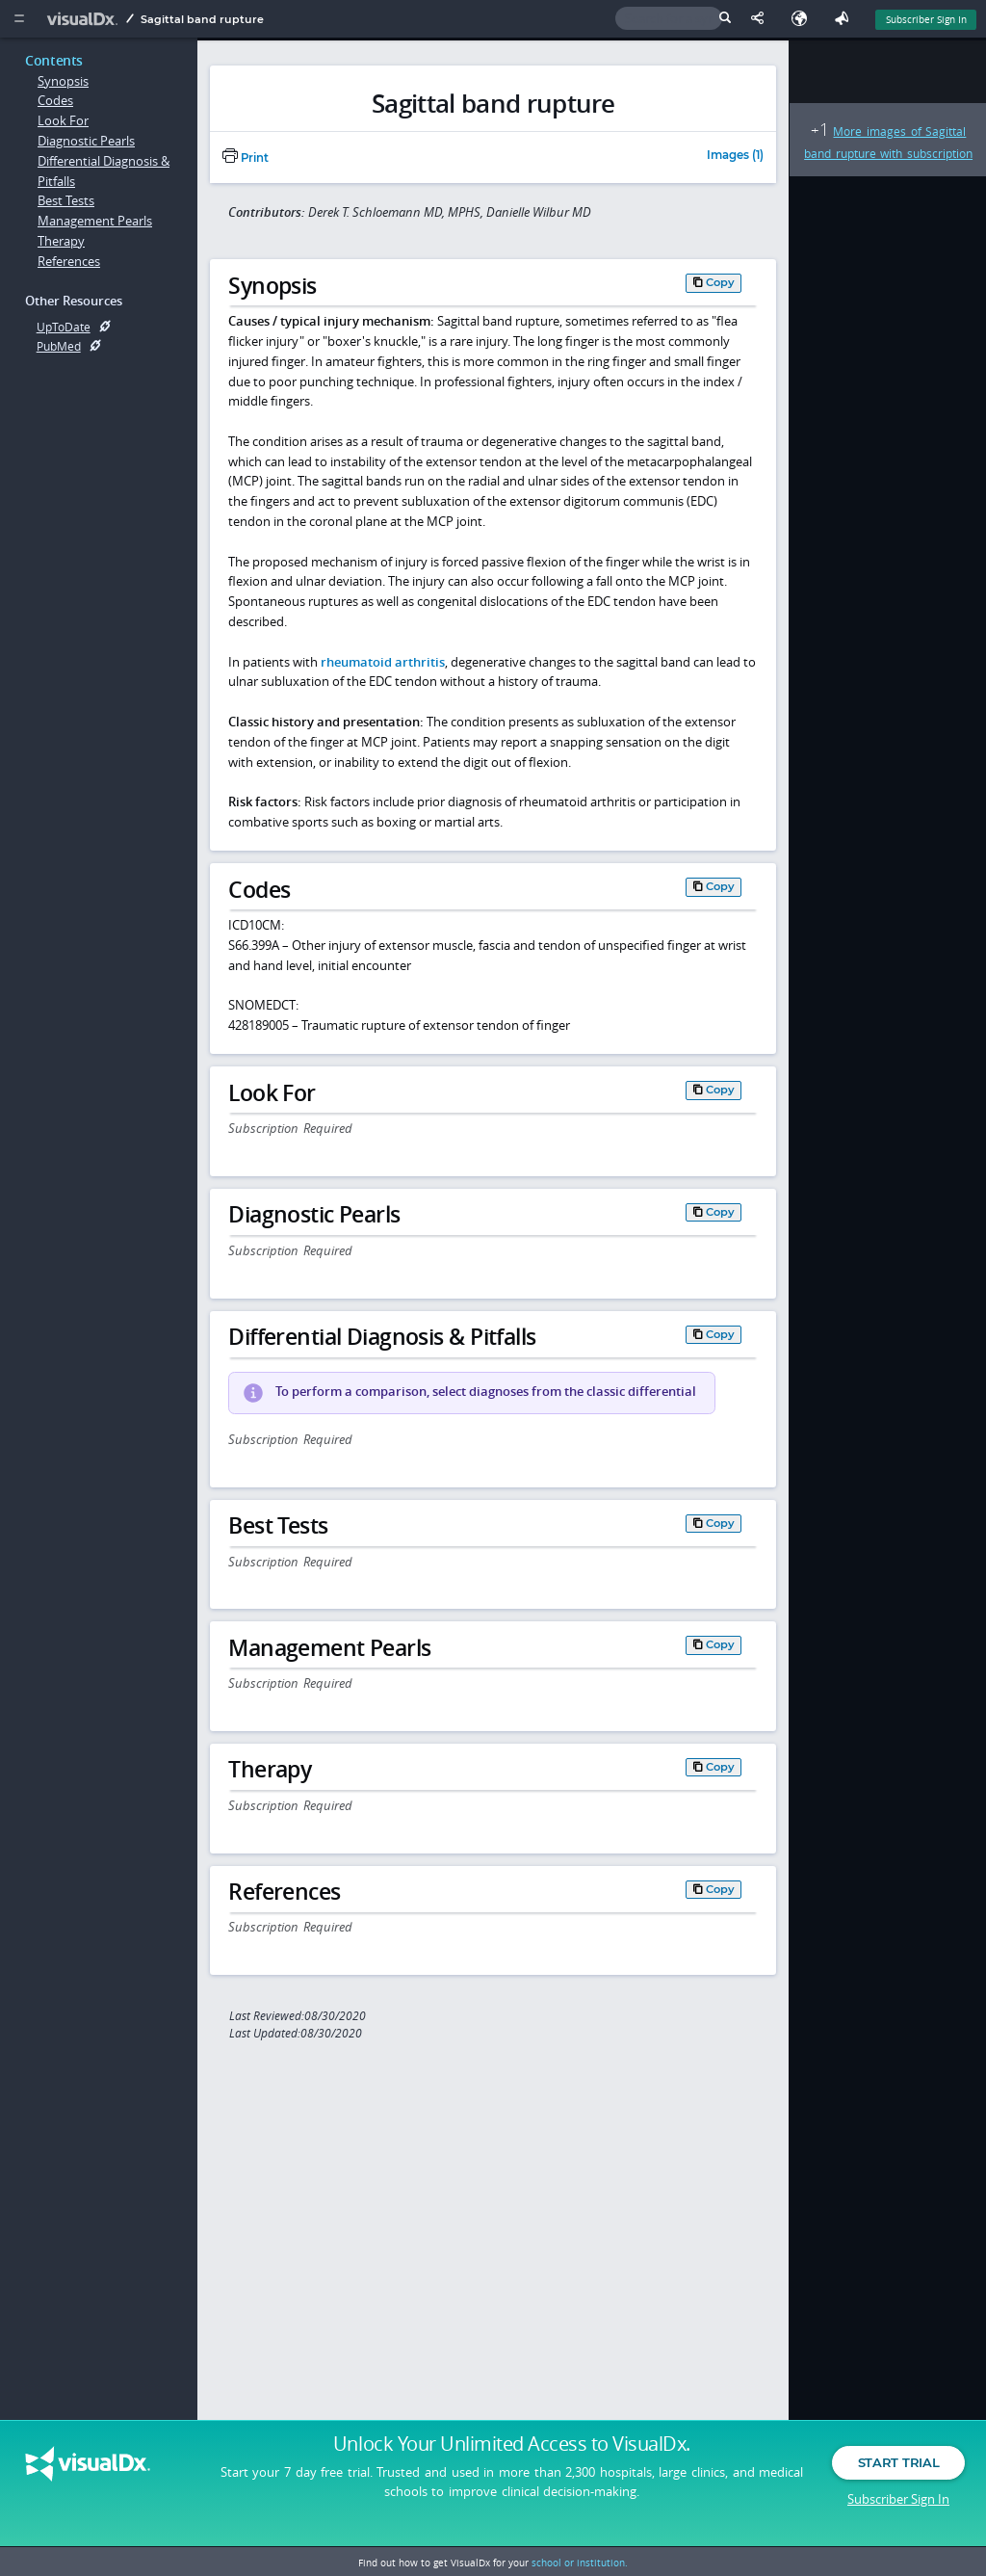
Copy (720, 282)
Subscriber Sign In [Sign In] (926, 19)
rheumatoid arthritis (383, 661)
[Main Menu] (19, 19)
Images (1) (735, 156)
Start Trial (898, 2468)
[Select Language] (804, 19)
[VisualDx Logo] (84, 19)
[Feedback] (845, 19)
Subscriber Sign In (898, 2503)
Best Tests (66, 200)
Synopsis (63, 81)
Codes (55, 100)
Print (245, 158)
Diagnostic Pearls (86, 140)
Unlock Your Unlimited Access (511, 2449)
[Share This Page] (761, 19)
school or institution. (580, 2562)
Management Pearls (95, 220)
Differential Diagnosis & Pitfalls (103, 171)
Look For (63, 120)
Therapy (61, 241)
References (69, 261)
